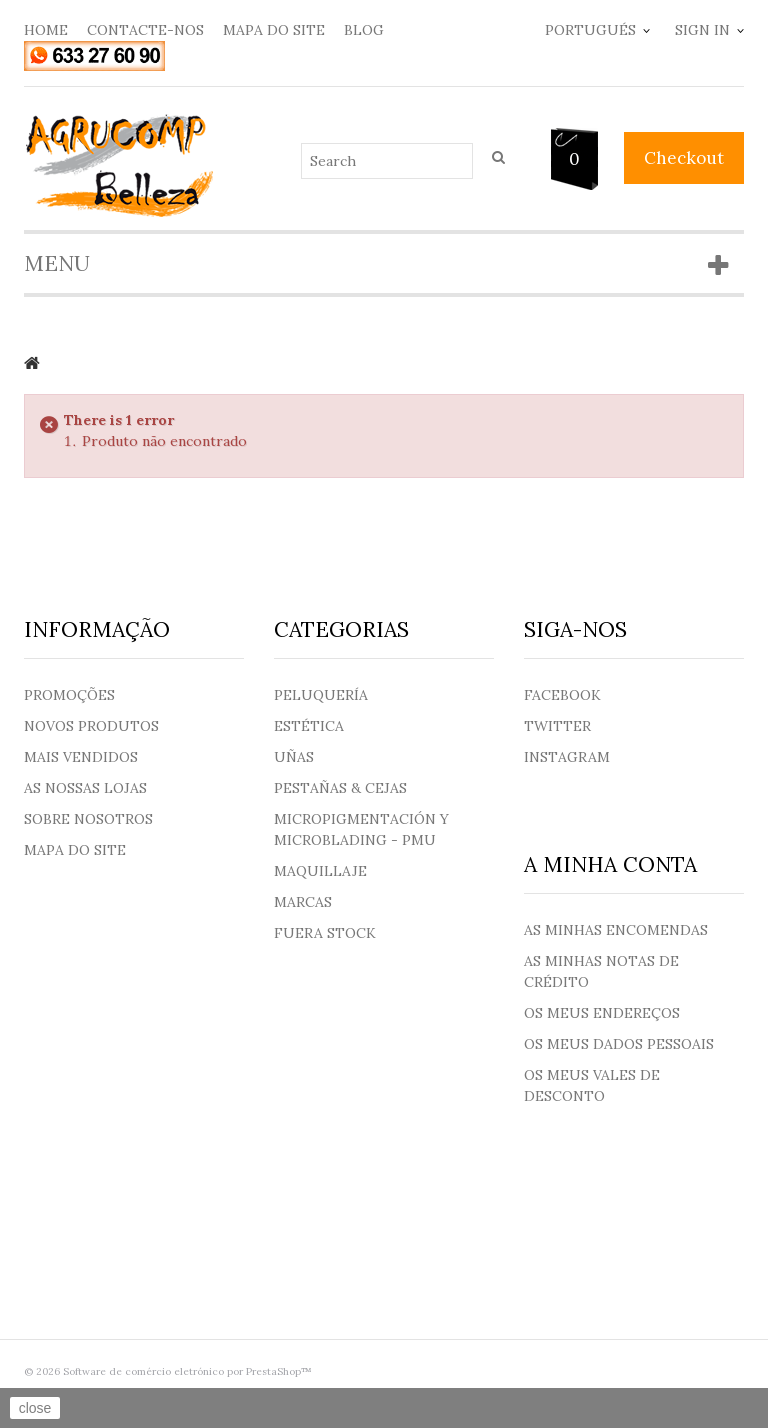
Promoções (69, 695)
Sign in (702, 30)
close (35, 1408)
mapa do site (274, 30)
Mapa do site (75, 850)
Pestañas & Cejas (340, 788)
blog (364, 30)
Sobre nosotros (88, 819)
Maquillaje (320, 871)
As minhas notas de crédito (601, 971)
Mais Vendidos (81, 757)
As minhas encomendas (616, 930)
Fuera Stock (325, 933)
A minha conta (610, 864)
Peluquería (321, 695)
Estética (309, 726)
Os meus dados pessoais (619, 1044)
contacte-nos (145, 30)
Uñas (294, 757)
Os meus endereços (602, 1013)
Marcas (303, 902)
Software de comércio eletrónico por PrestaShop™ (187, 1371)
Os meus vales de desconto (592, 1085)
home (46, 30)
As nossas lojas (85, 788)
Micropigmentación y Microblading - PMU (361, 829)
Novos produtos (91, 726)
